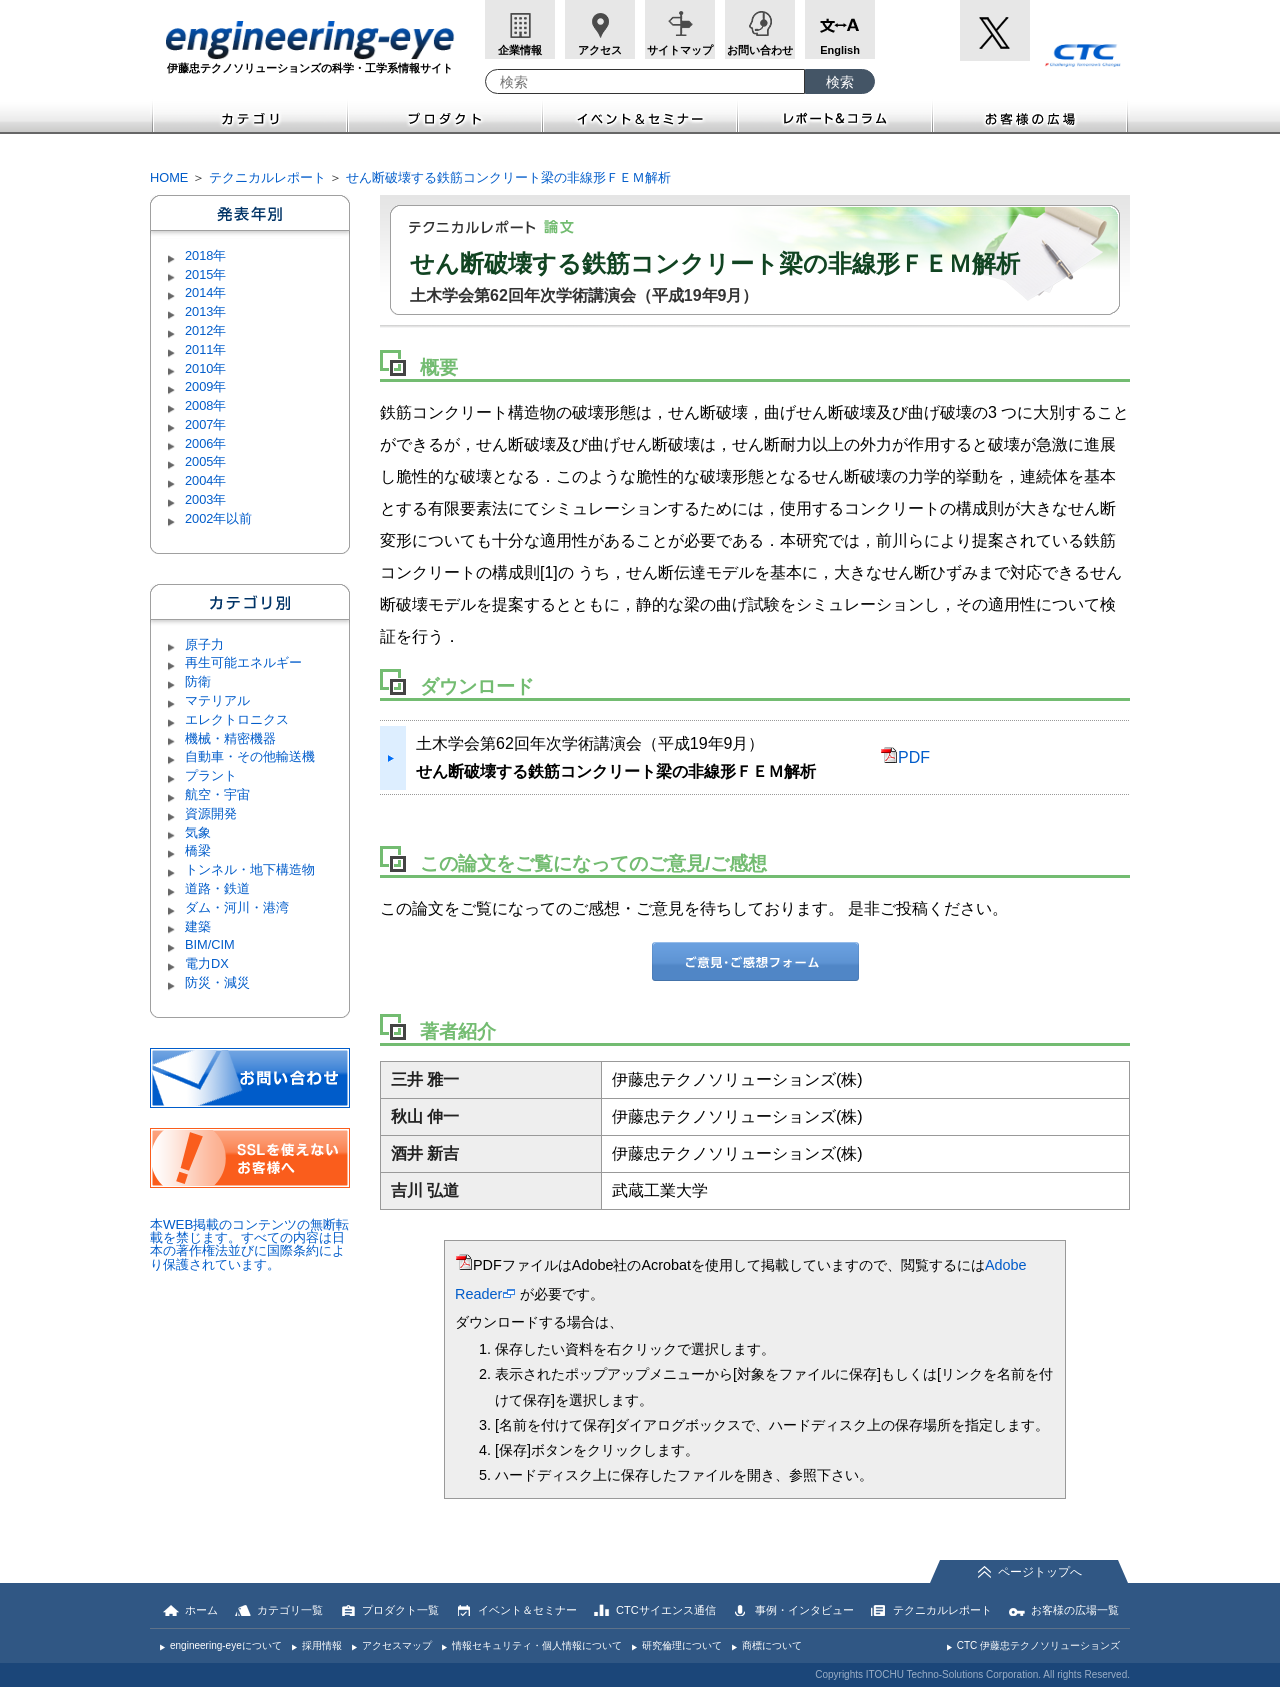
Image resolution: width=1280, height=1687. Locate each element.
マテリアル (217, 700)
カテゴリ (249, 116)
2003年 (205, 499)
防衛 (198, 681)
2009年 (205, 386)
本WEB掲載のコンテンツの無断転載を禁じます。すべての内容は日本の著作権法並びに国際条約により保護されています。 (249, 1244)
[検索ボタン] (840, 81)
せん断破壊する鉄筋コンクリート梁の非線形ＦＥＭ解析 (508, 177)
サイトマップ (680, 50)
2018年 (205, 255)
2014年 (205, 292)
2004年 (205, 480)
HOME (169, 177)
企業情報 (520, 50)
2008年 (205, 405)
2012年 (205, 330)
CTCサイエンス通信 (666, 1610)
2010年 (205, 368)
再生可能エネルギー (243, 662)
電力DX (207, 963)
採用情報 (322, 1645)
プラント (211, 775)
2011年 (205, 349)
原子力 (204, 644)
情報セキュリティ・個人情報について (537, 1645)
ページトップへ (1040, 1572)
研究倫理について (682, 1645)
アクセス (600, 50)
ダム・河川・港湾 (237, 907)
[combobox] (645, 81)
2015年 (205, 274)
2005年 (205, 461)
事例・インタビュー (804, 1610)
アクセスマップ (397, 1645)
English (840, 50)
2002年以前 (218, 518)
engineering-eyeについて (226, 1645)
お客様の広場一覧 (1075, 1610)
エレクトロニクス (237, 719)
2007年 (205, 424)
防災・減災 (217, 982)
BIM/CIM (210, 944)
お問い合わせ (760, 50)
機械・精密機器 (230, 738)
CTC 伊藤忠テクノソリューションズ (1038, 1645)
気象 (198, 832)
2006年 (205, 443)
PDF (905, 757)
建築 (198, 926)
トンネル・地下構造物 (250, 869)
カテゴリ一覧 (290, 1610)
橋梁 (198, 850)
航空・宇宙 (217, 794)
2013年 (205, 311)
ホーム (201, 1610)
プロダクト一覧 (400, 1610)
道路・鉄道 (217, 888)
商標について (772, 1645)
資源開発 (211, 813)
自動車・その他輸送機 (250, 756)
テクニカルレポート (267, 177)
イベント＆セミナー (640, 116)
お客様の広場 (1031, 116)
